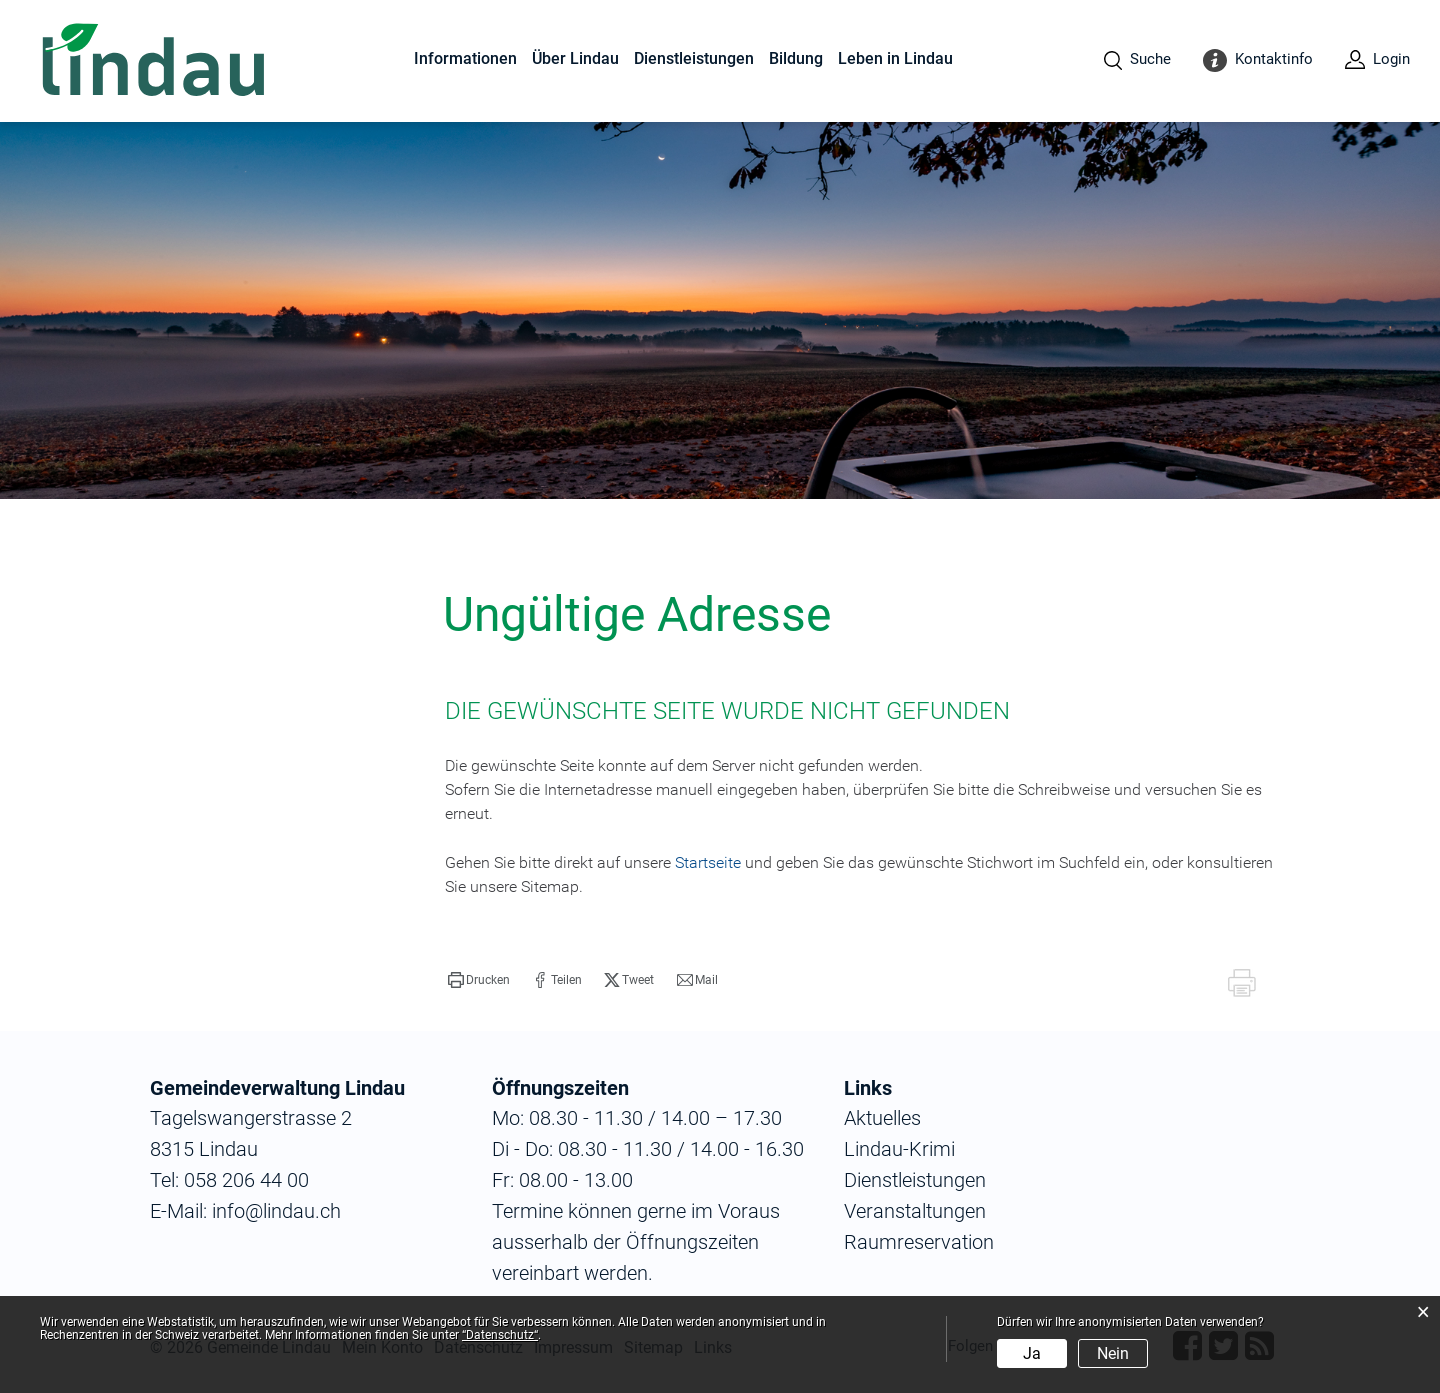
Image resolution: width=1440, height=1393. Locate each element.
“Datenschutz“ (500, 1335)
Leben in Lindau (895, 58)
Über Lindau (575, 58)
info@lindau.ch (274, 1211)
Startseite (708, 862)
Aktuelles (882, 1118)
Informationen (465, 58)
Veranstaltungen (915, 1211)
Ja (1032, 1353)
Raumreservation (919, 1242)
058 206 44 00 (246, 1180)
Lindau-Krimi (899, 1149)
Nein (1113, 1353)
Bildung (796, 58)
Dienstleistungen (694, 58)
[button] (479, 980)
